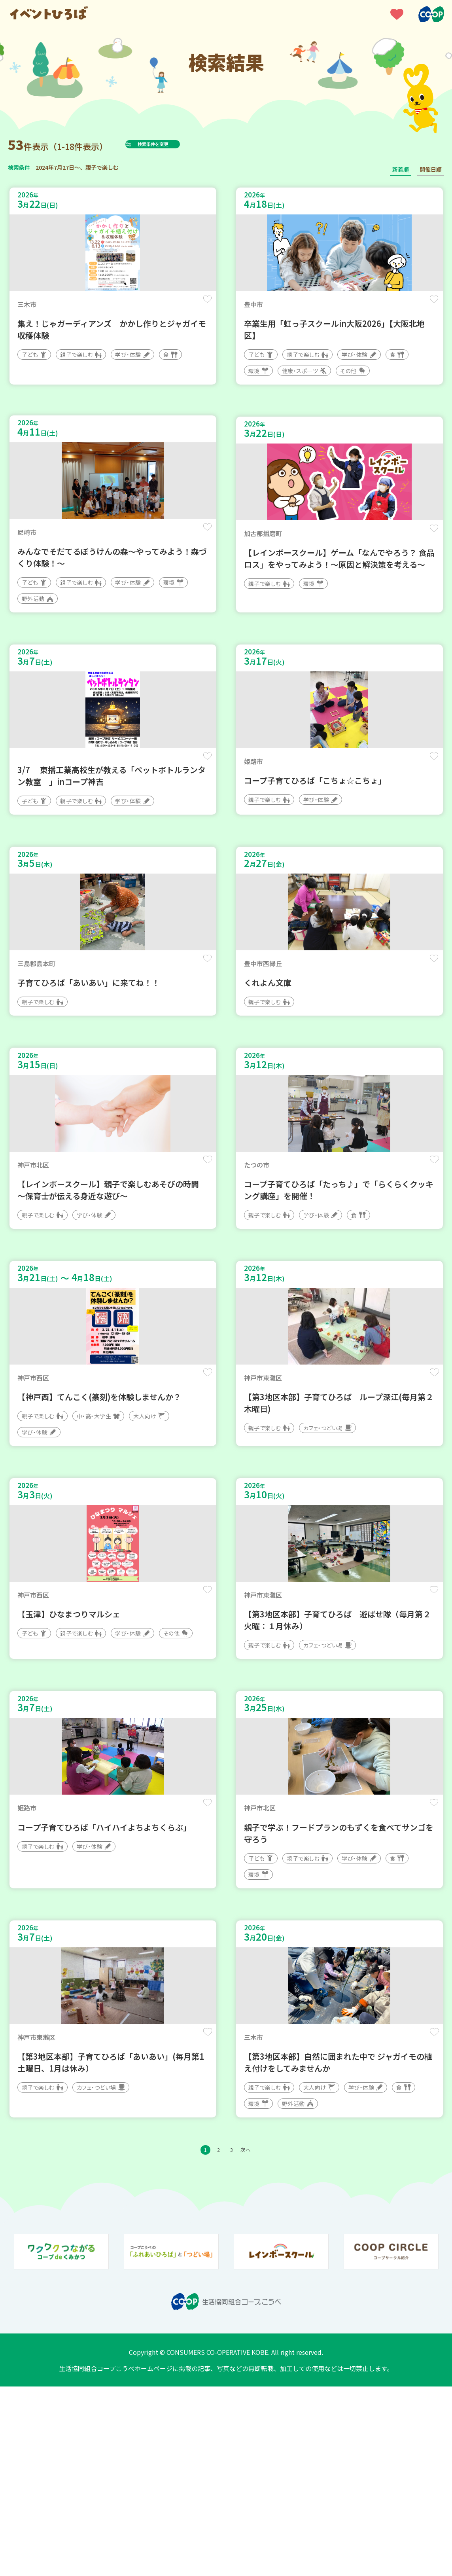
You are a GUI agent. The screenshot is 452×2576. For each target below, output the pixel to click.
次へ (254, 2337)
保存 (203, 305)
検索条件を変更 (171, 144)
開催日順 (431, 169)
